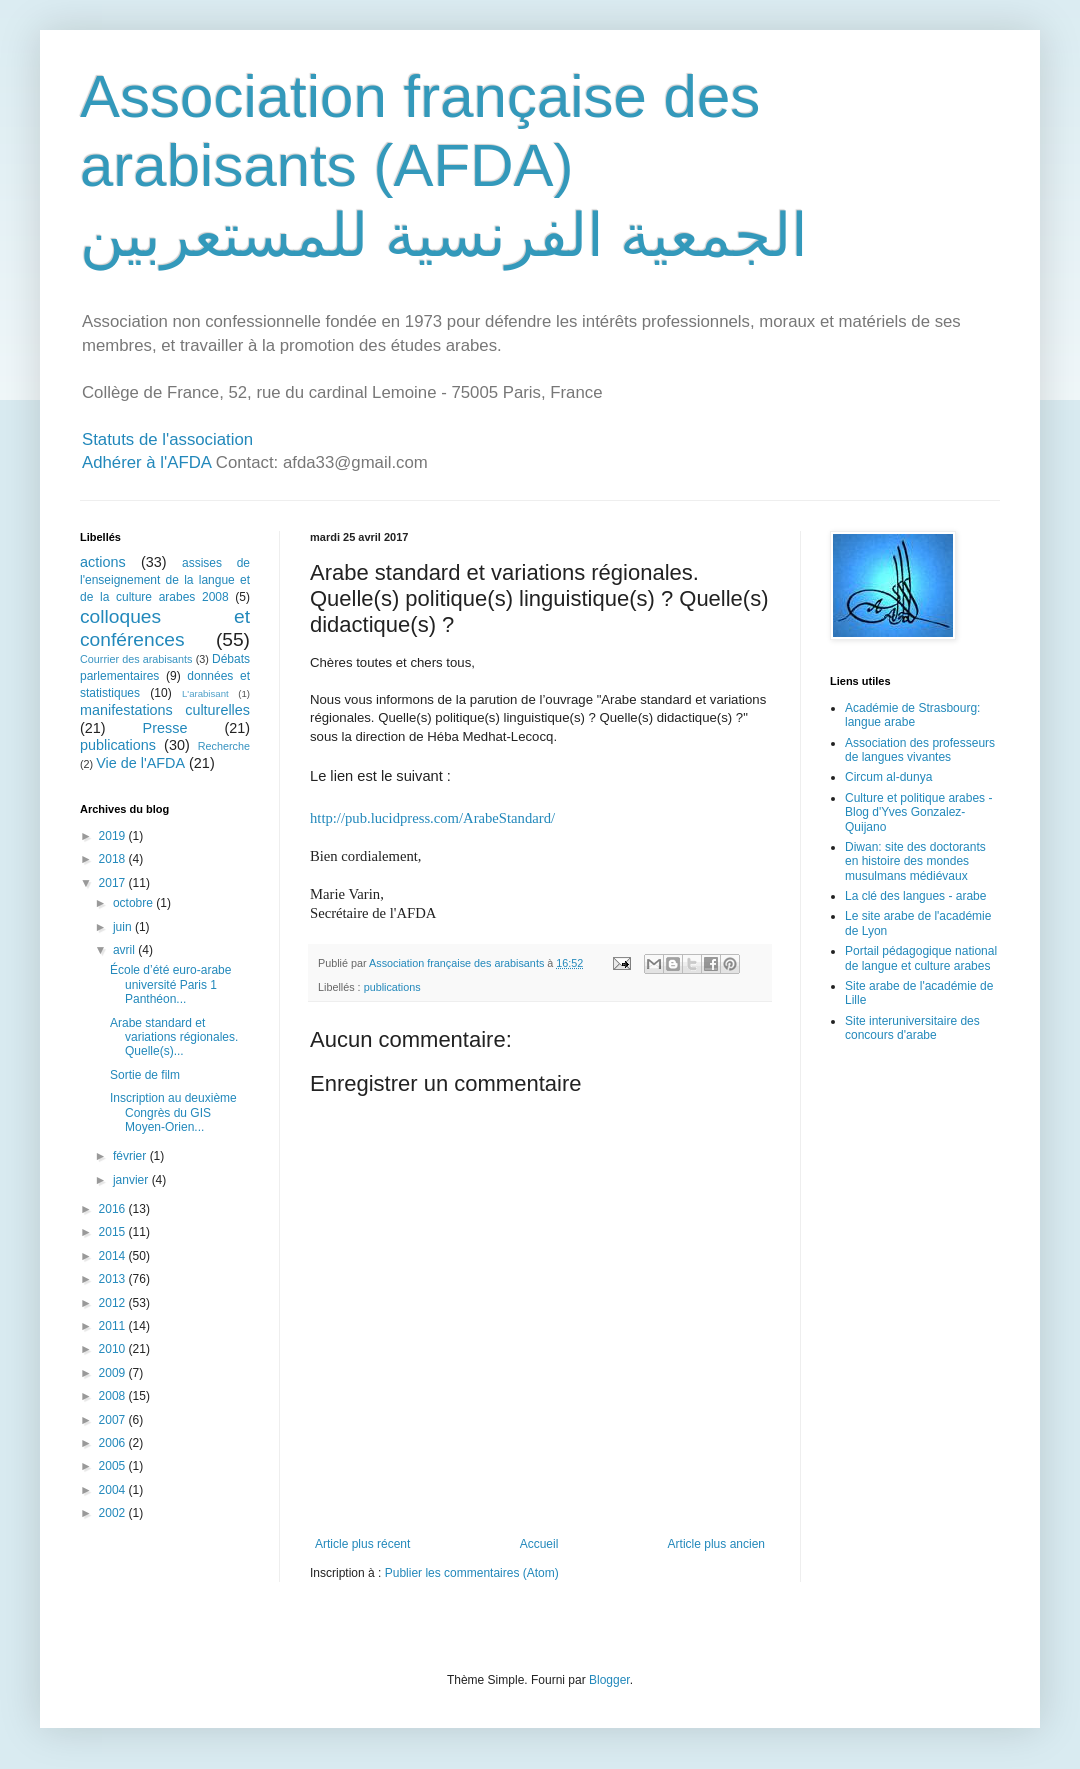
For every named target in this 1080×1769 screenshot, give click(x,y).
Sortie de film (145, 1075)
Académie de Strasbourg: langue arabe (912, 715)
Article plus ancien (716, 1544)
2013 (114, 1279)
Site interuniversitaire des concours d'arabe (912, 1028)
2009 (114, 1373)
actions (103, 562)
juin (124, 927)
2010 (114, 1349)
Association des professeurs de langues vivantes (920, 750)
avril (125, 950)
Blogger (609, 1680)
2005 (114, 1466)
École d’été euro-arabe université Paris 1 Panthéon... (170, 984)
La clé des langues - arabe (915, 896)
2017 (114, 883)
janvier (132, 1180)
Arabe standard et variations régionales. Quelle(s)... (174, 1037)
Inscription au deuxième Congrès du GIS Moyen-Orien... (173, 1112)
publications (392, 987)
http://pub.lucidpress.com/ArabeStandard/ (432, 818)
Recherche (224, 746)
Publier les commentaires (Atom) (472, 1573)
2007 (114, 1420)
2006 (114, 1443)
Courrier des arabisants (136, 659)
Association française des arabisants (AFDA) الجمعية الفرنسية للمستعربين (444, 166)
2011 (114, 1326)
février (131, 1156)
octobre (134, 903)
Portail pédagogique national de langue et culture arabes (921, 958)
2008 (114, 1396)
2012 (114, 1303)
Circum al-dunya (888, 777)
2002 (114, 1513)
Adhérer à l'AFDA (146, 462)
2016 (114, 1209)
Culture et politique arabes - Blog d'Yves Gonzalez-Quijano (918, 812)
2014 (114, 1256)
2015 (114, 1232)
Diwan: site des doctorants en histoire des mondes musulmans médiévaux (915, 861)
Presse (165, 728)
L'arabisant (205, 693)
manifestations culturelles (165, 710)
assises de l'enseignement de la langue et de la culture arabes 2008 (165, 580)
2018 (114, 859)
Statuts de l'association (167, 439)
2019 (114, 836)
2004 (114, 1490)
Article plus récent (362, 1544)
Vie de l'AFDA (140, 763)
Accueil (539, 1544)
